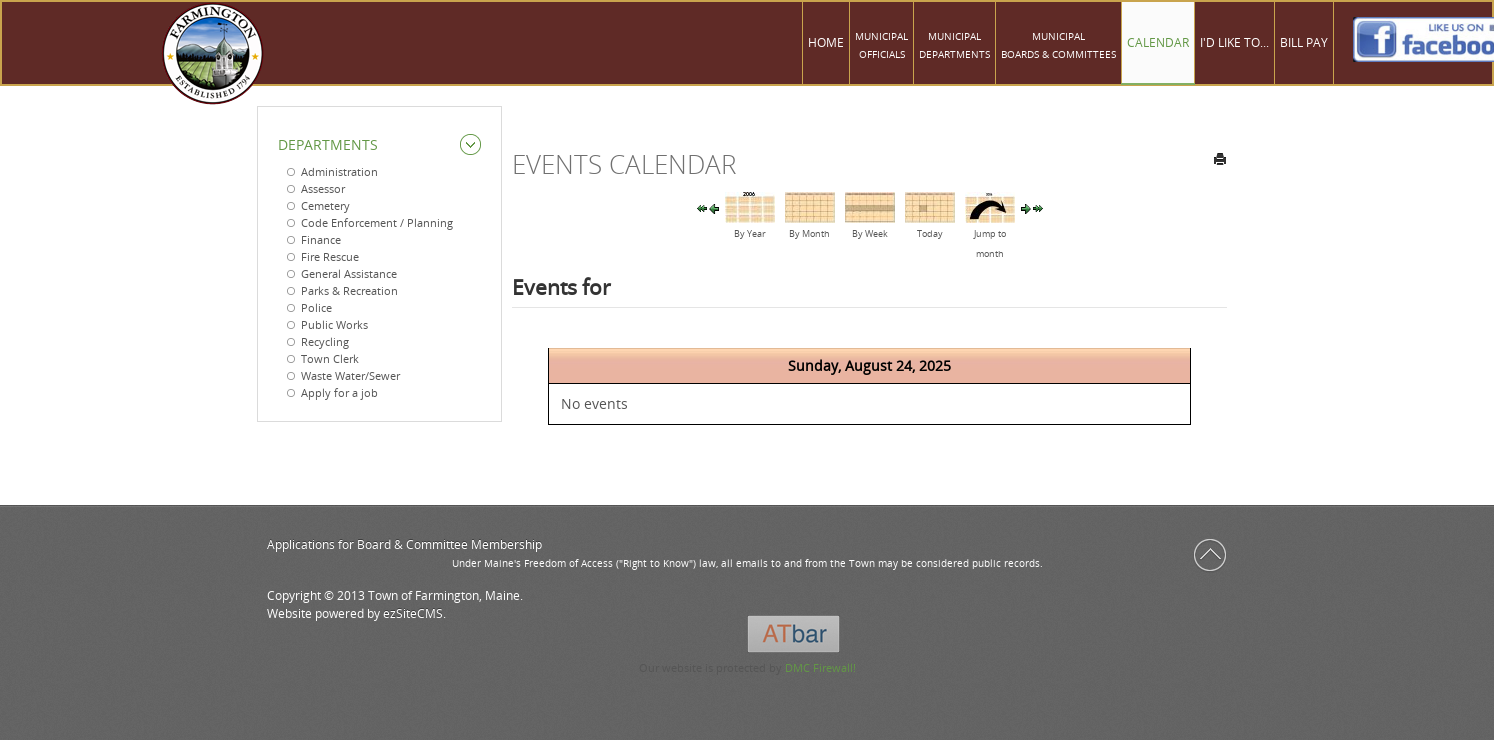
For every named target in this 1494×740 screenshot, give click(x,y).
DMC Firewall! (820, 667)
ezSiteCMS (413, 613)
